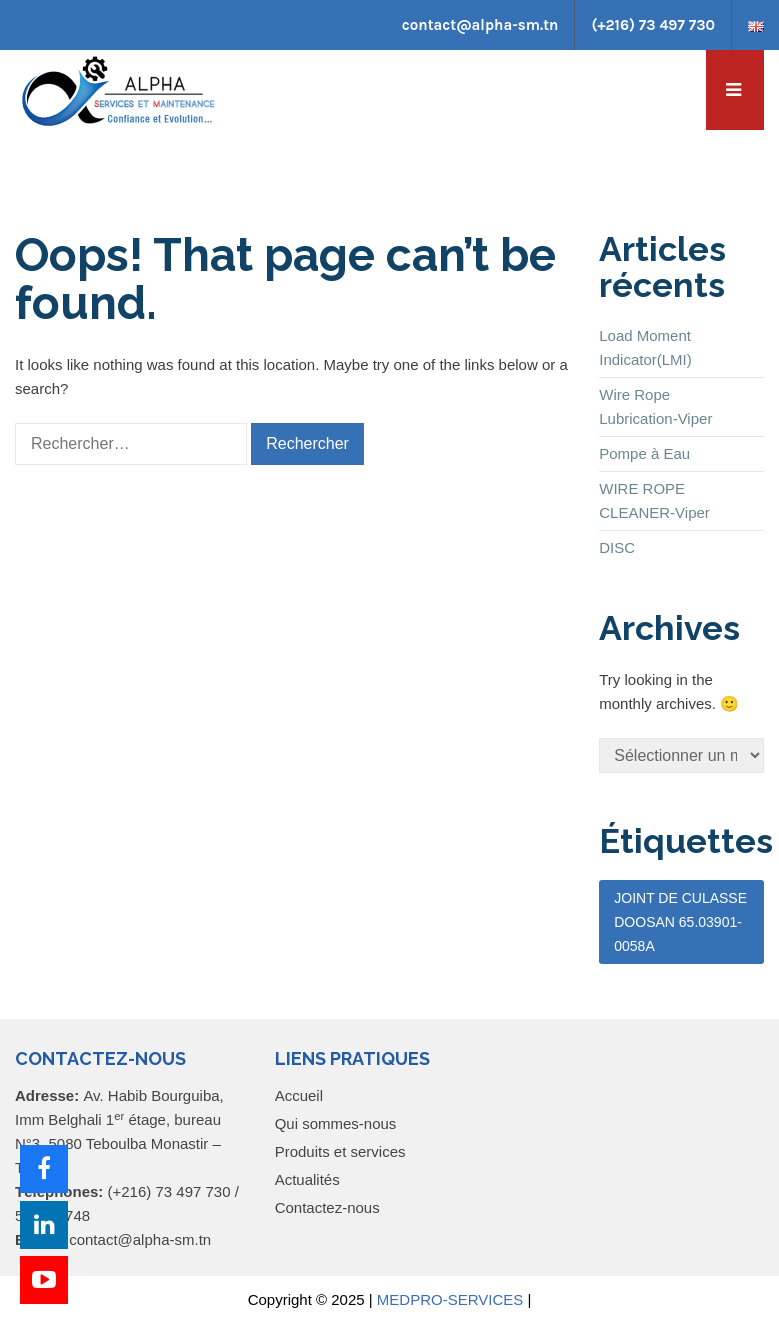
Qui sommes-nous (336, 1123)
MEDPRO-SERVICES (450, 1299)
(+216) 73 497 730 (653, 25)
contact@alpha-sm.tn (480, 25)
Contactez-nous (327, 1207)
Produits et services (340, 1151)
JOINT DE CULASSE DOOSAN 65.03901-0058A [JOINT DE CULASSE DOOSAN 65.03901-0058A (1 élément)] (680, 922)
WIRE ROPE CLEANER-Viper (654, 500)
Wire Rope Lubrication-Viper (655, 406)
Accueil (299, 1095)
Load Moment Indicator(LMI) (645, 347)
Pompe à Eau (644, 453)
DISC (617, 547)
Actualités (307, 1179)
